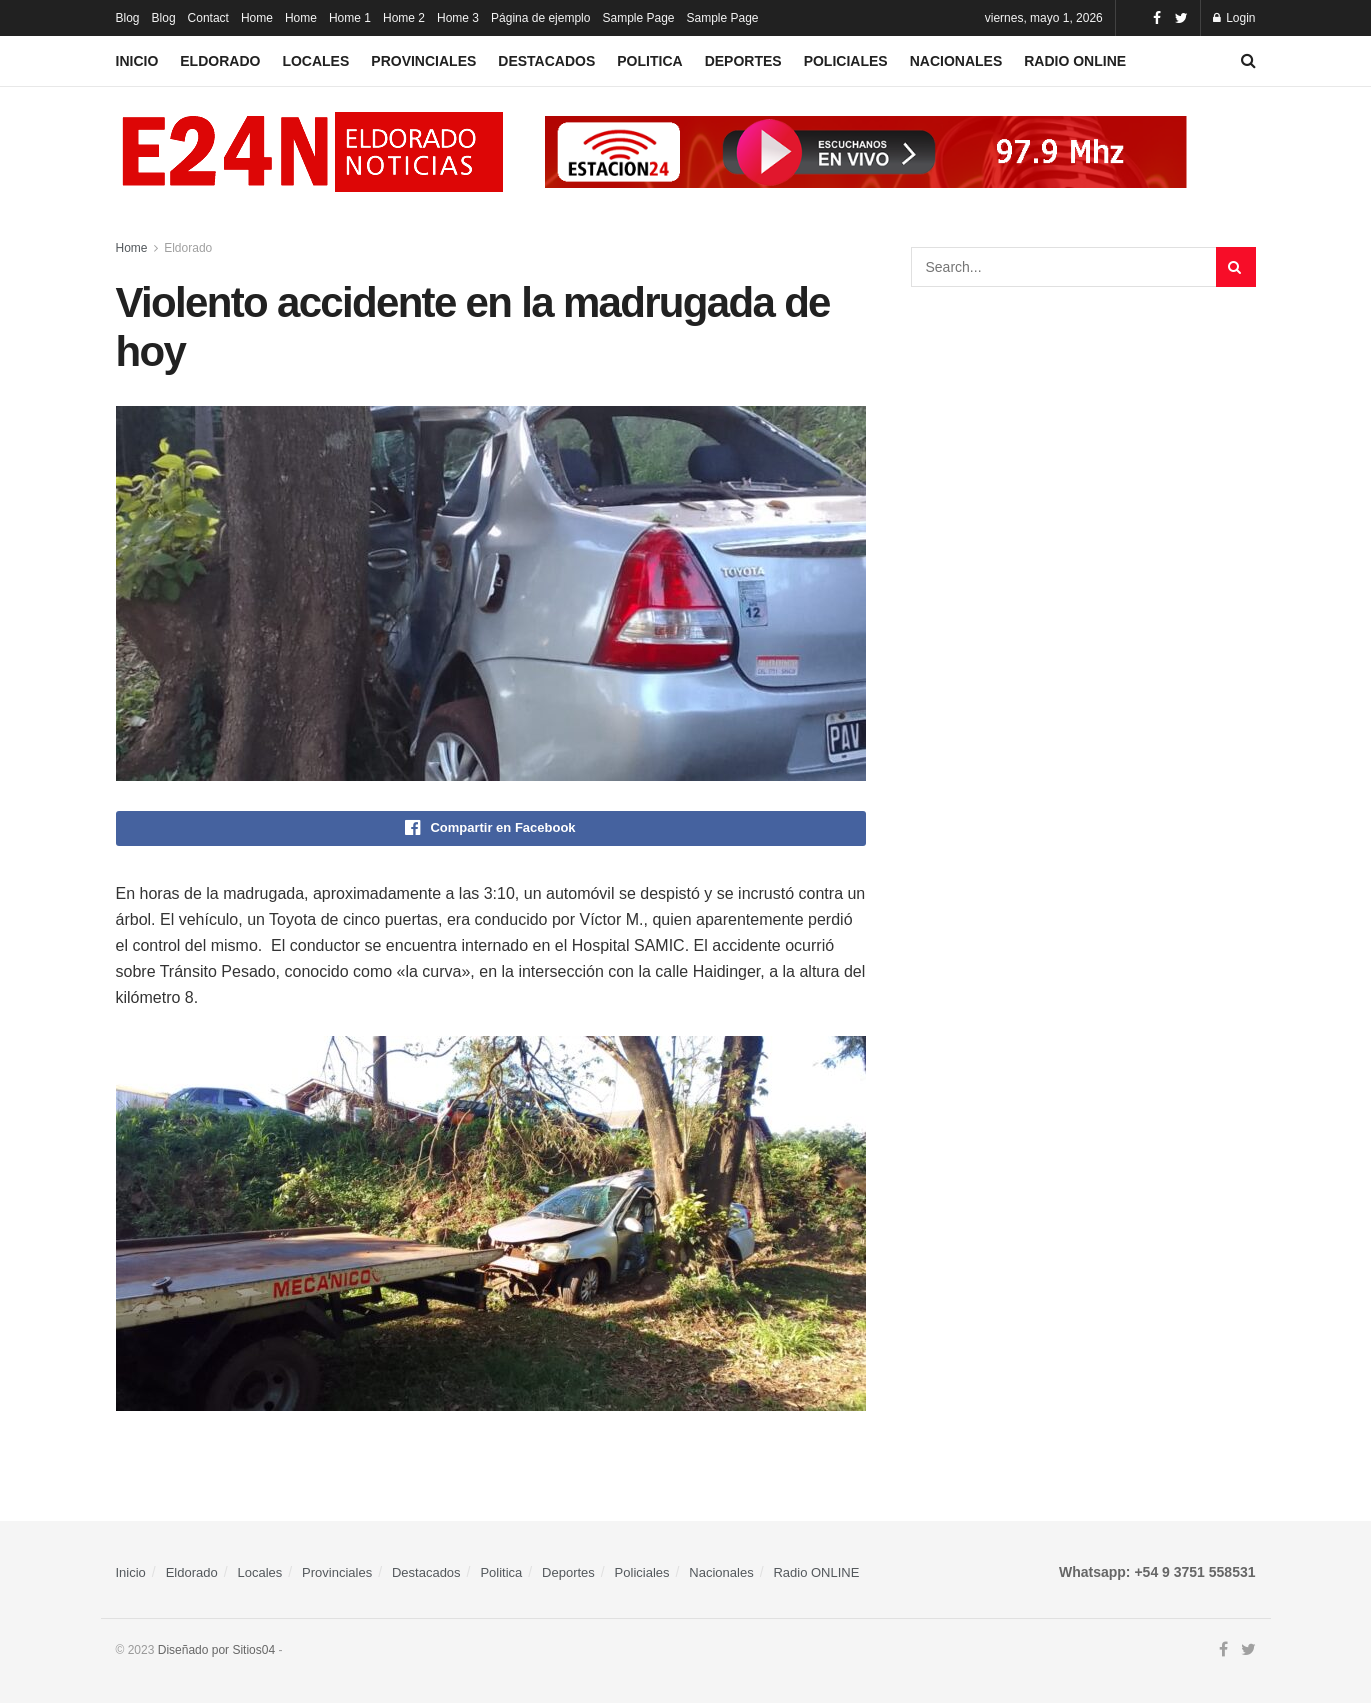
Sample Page (638, 18)
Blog (128, 18)
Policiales (846, 61)
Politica (649, 61)
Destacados (546, 61)
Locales (315, 61)
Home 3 (458, 18)
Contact (208, 18)
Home (257, 18)
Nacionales (956, 61)
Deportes (743, 61)
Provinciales (423, 61)
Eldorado (220, 61)
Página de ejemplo (540, 18)
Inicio (137, 61)
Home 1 (350, 18)
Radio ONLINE (1075, 61)
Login (1234, 18)
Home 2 (404, 18)
